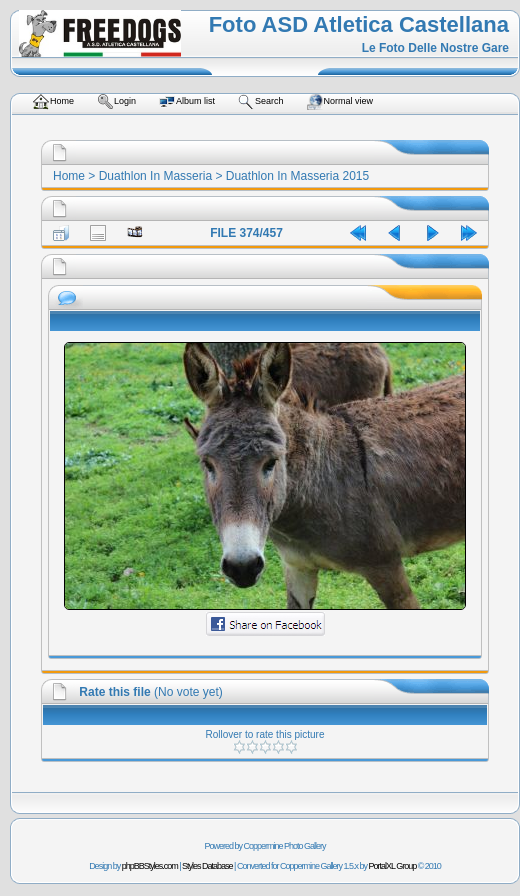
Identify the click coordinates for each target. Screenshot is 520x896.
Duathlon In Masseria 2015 (297, 176)
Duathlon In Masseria (155, 176)
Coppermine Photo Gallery (284, 846)
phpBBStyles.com (150, 866)
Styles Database (207, 866)
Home (69, 176)
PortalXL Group (393, 866)
